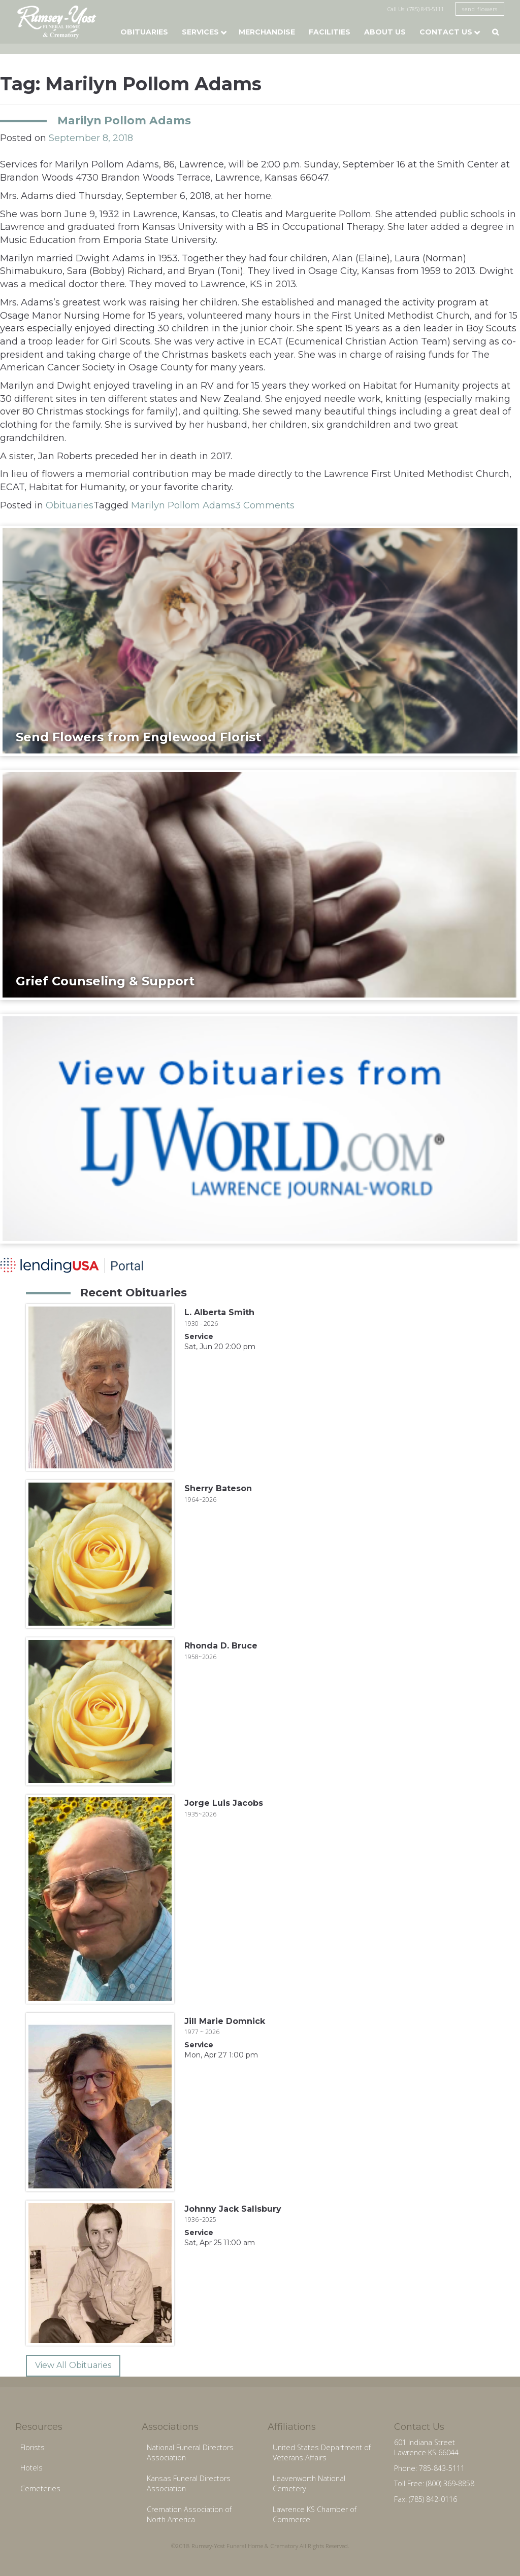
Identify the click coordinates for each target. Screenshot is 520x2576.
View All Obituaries (73, 2365)
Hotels (31, 2467)
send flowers (480, 9)
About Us (385, 32)
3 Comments (265, 505)
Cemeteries (40, 2488)
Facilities (329, 32)
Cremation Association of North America (189, 2514)
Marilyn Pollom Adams (124, 120)
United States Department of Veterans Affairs (322, 2453)
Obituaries (144, 32)
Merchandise (267, 32)
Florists (32, 2447)
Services (200, 32)
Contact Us (445, 32)
